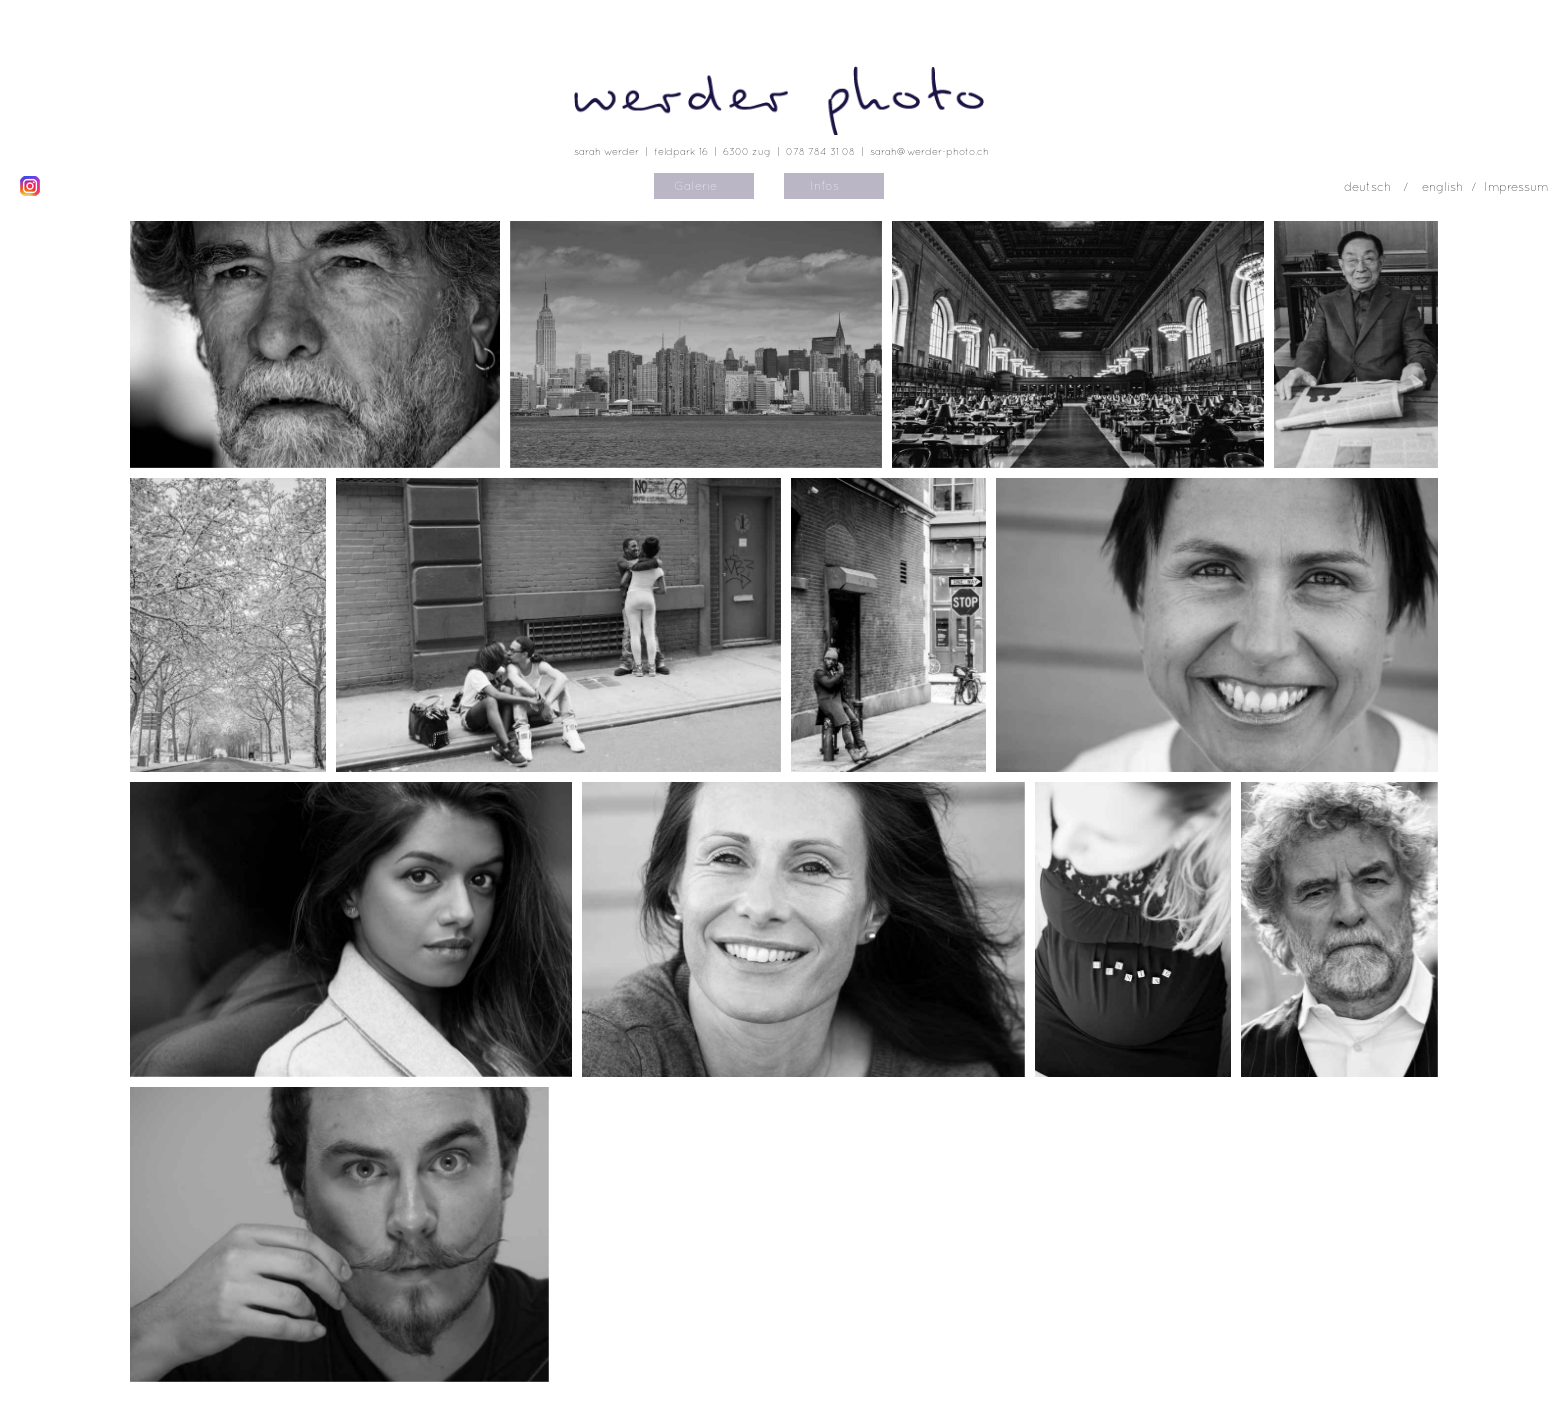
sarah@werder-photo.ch (929, 151)
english (1442, 187)
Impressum (1516, 187)
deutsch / (1378, 187)
